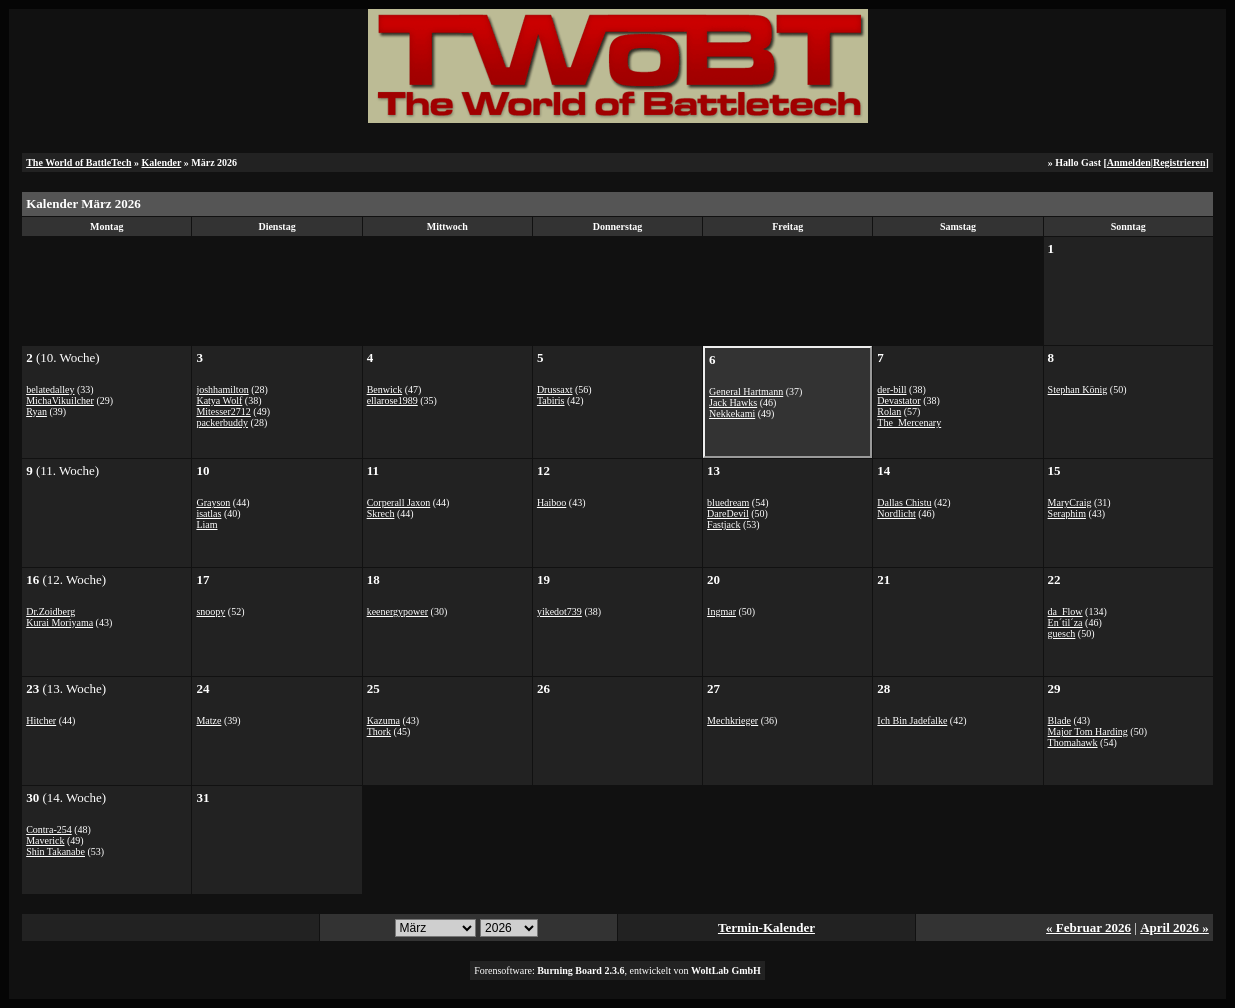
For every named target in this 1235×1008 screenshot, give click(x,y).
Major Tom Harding (1088, 731)
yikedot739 (559, 611)
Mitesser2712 (223, 411)
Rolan (889, 411)
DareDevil (728, 513)
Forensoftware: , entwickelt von (617, 970)
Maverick (45, 840)
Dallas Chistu (904, 502)
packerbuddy (222, 422)
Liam (206, 524)
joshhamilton (222, 389)
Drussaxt (555, 389)
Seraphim (1067, 513)
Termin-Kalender (766, 927)
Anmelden (1129, 162)
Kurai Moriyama (59, 622)
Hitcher (41, 720)
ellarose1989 (392, 400)
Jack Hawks (733, 402)
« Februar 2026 (1088, 927)
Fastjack (723, 524)
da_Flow (1065, 611)
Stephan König (1078, 389)
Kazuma (383, 720)
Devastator (898, 400)
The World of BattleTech (78, 162)
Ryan (36, 411)
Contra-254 (49, 829)
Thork (379, 731)
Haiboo (551, 502)
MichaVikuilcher (60, 400)
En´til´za (1065, 622)
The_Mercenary (909, 422)
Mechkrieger (732, 720)
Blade (1059, 720)
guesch (1062, 633)
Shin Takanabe (55, 851)
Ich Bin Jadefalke (912, 720)
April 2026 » (1174, 927)
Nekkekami (732, 413)
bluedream (728, 502)
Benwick (385, 389)
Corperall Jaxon (399, 502)
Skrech (381, 513)
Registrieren (1179, 162)
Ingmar (721, 611)
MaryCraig (1070, 502)
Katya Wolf (219, 400)
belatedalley (50, 389)
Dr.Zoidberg (50, 611)
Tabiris (551, 400)
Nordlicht (896, 513)
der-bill (891, 389)
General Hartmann (746, 391)
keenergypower (397, 611)
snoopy (210, 611)
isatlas (208, 513)
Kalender (161, 162)
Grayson (213, 502)
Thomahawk (1073, 742)
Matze (208, 720)
